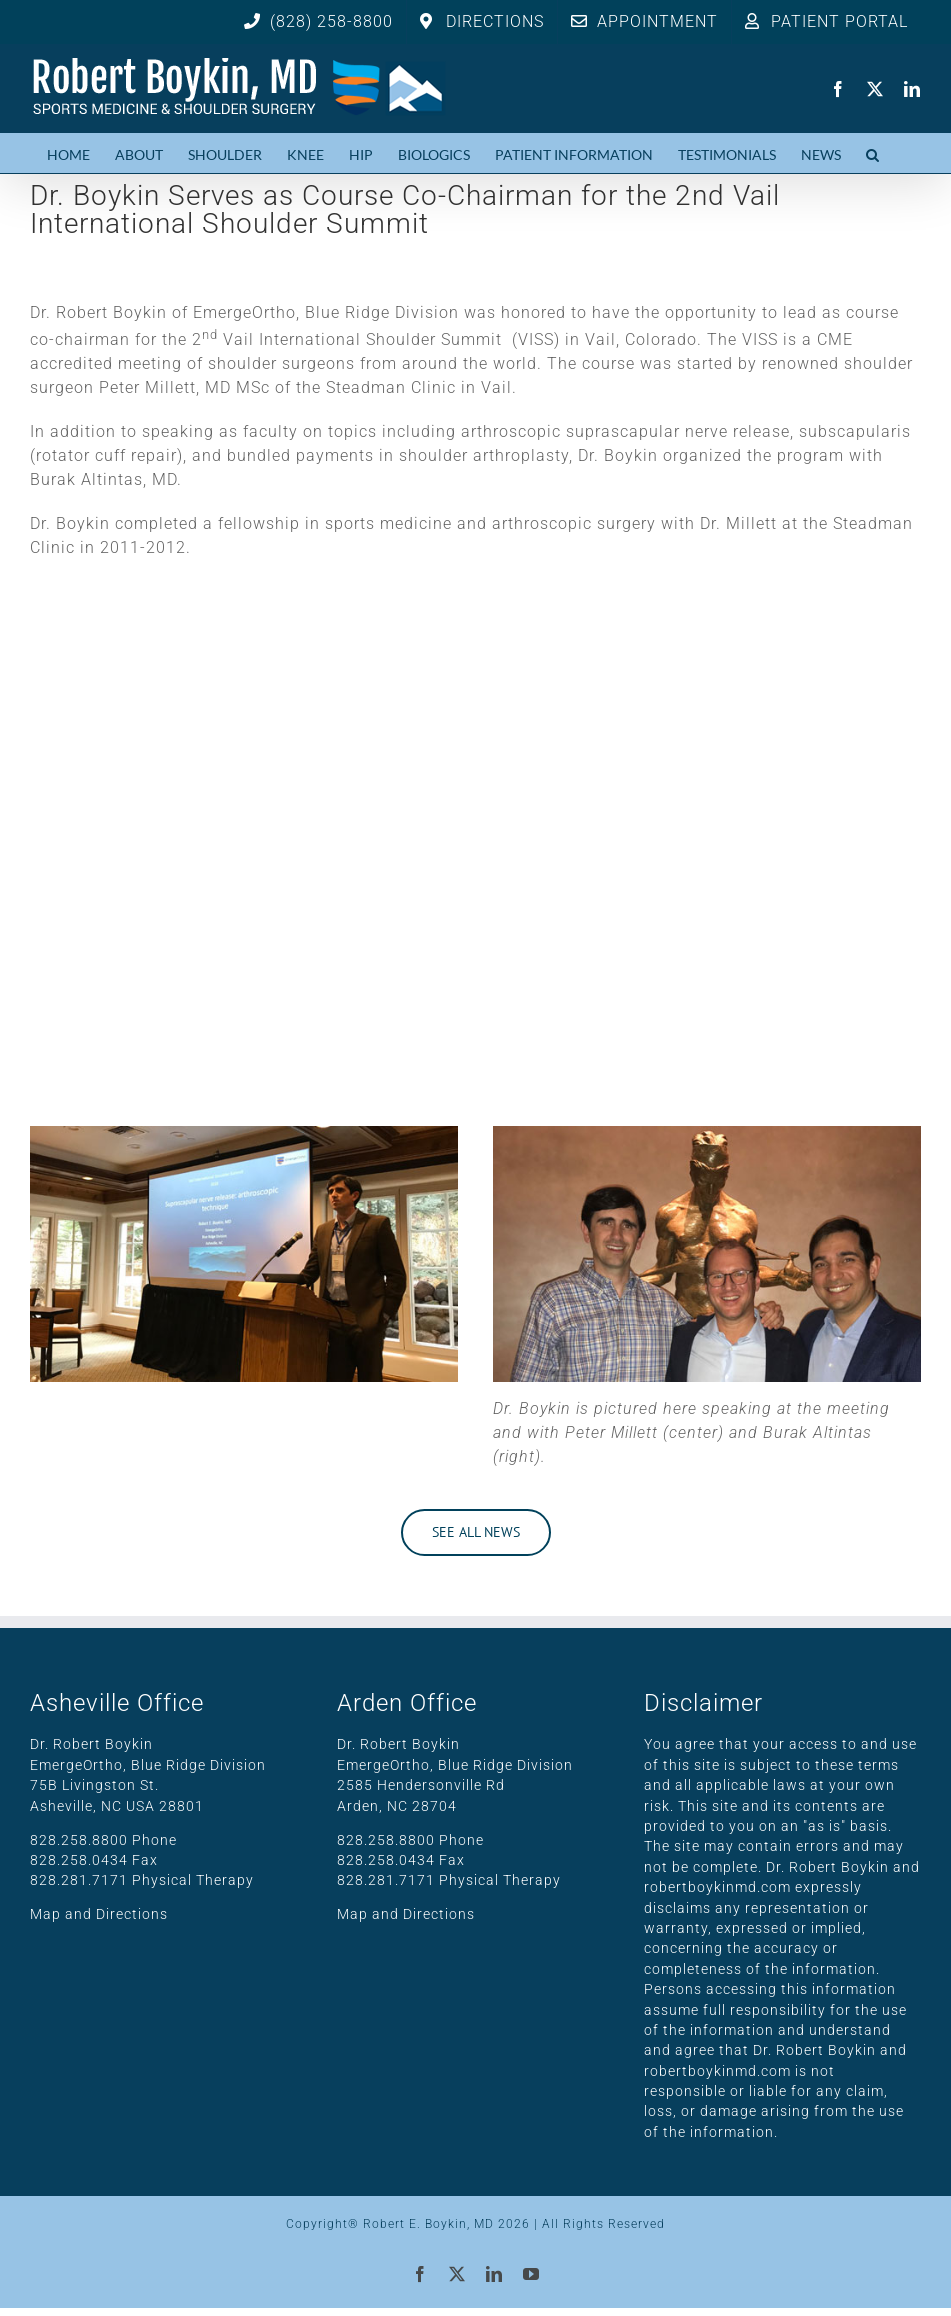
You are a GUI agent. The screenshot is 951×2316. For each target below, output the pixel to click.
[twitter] (875, 89)
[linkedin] (912, 89)
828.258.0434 (79, 1860)
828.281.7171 (79, 1880)
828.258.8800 (79, 1840)
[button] (872, 153)
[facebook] (838, 89)
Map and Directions (99, 1914)
